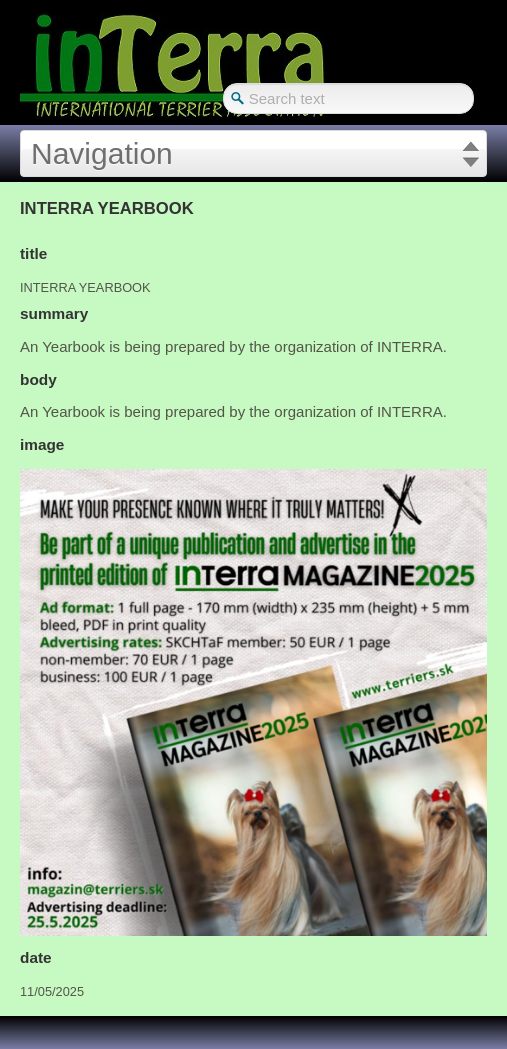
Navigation (102, 153)
